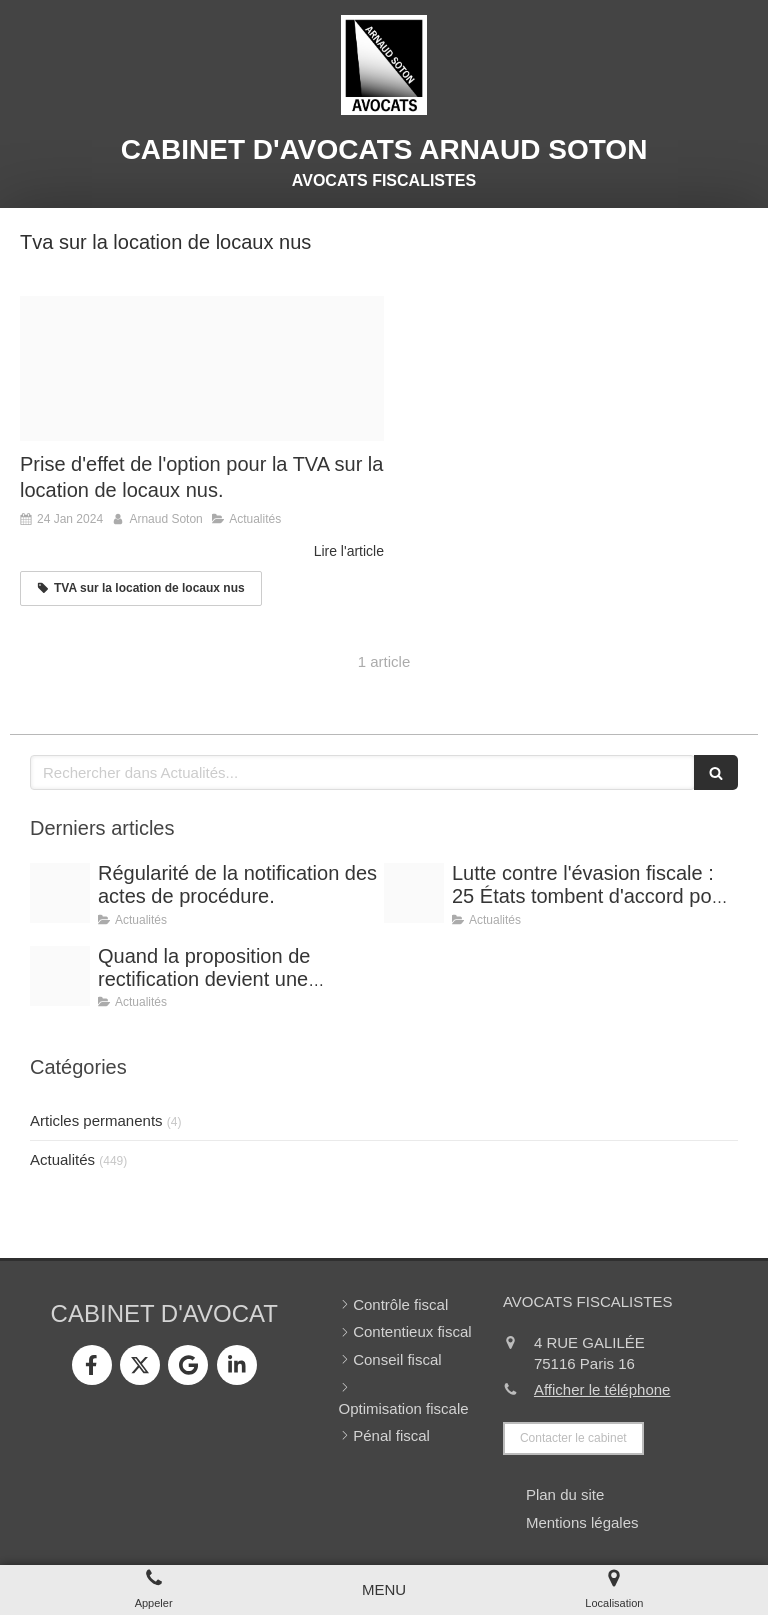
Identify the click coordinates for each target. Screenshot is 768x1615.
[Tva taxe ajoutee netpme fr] (202, 369)
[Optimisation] (414, 893)
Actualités (62, 1159)
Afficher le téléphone (602, 1389)
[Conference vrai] (60, 893)
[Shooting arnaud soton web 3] (60, 976)
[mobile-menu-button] (384, 1589)
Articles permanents (96, 1120)
